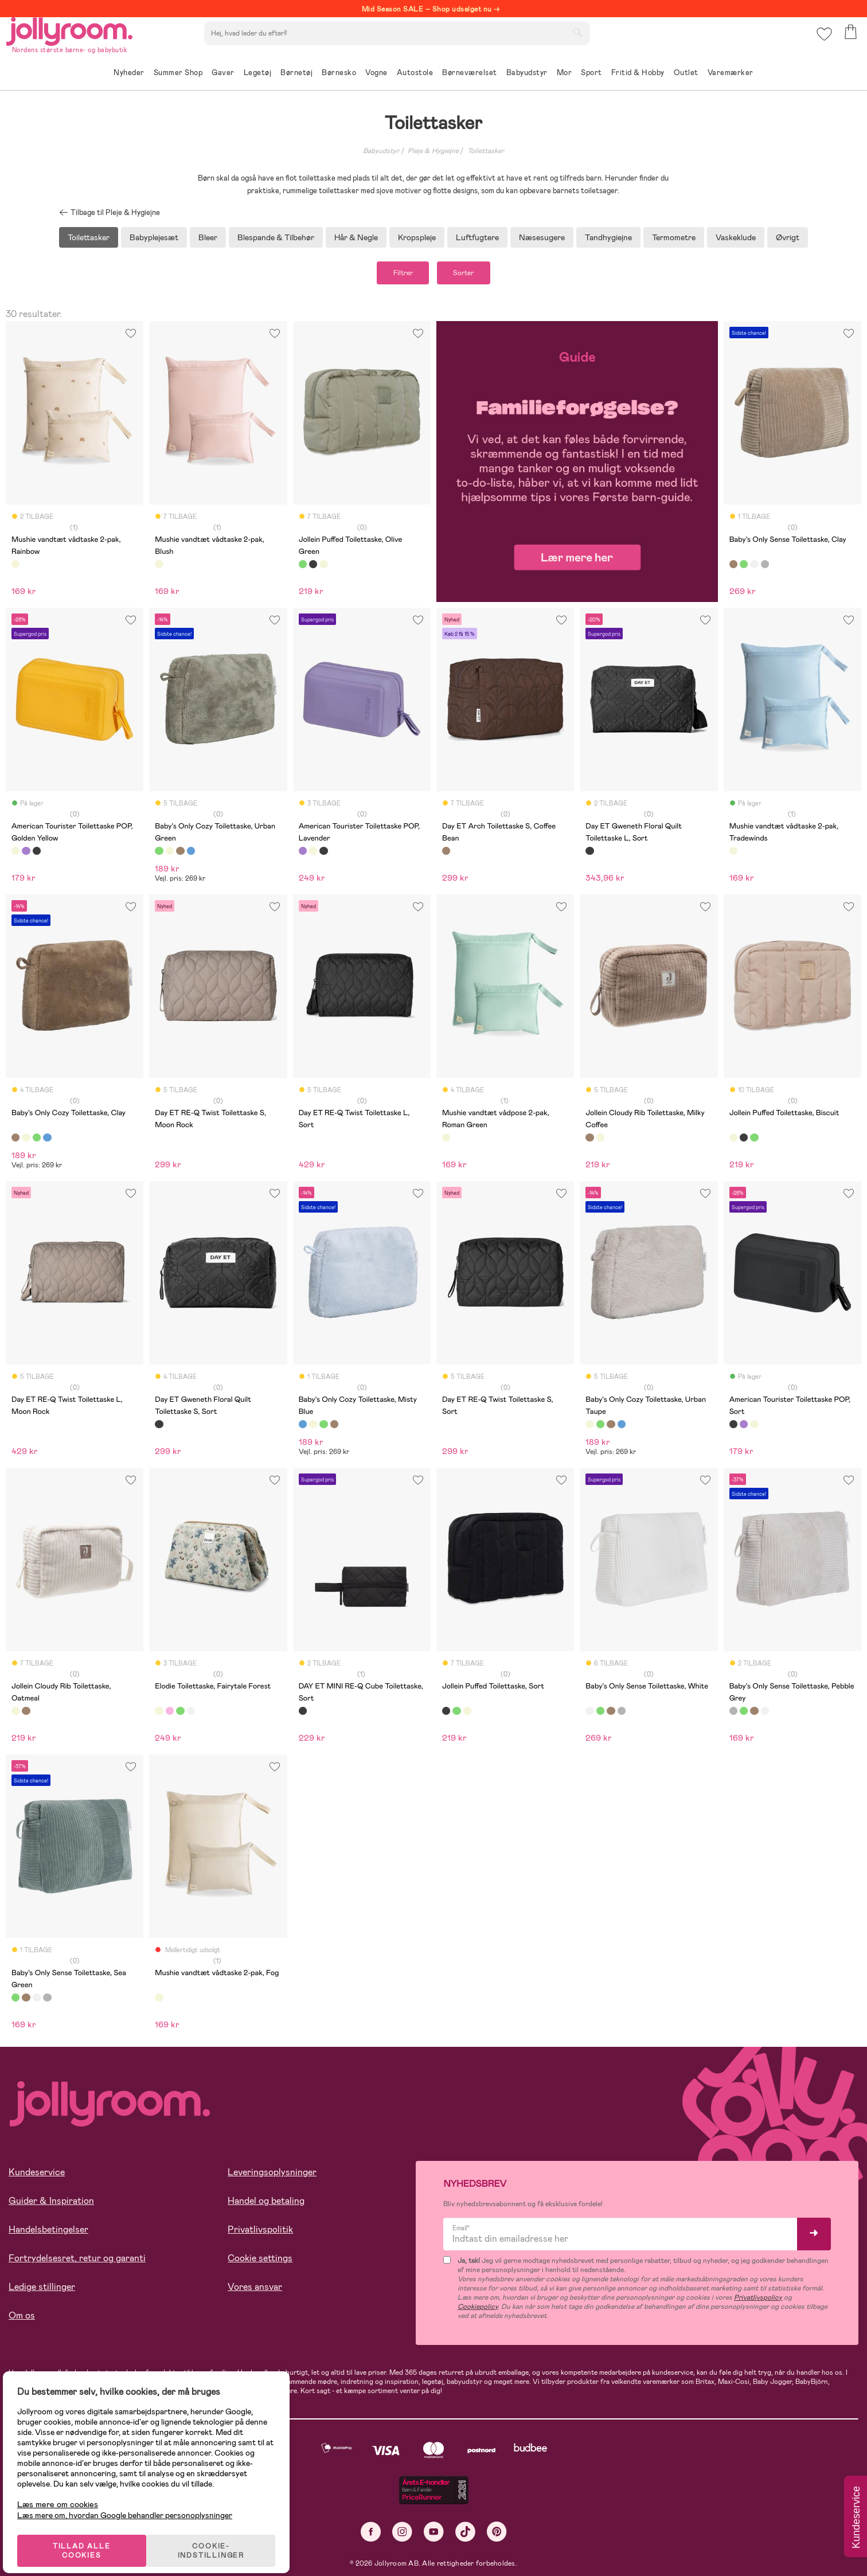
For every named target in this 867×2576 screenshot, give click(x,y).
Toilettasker (485, 150)
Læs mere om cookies (66, 2490)
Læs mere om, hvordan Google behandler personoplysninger (133, 2501)
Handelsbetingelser (48, 2233)
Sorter (473, 274)
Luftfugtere (477, 237)
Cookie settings (260, 2262)
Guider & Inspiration (51, 2205)
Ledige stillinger (42, 2291)
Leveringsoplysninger (272, 2176)
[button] (822, 43)
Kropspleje (417, 237)
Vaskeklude (736, 237)
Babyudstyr (381, 150)
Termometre (674, 237)
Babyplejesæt (154, 237)
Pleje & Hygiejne (433, 150)
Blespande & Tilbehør (275, 237)
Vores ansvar (255, 2291)
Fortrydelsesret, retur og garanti (77, 2262)
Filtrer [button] (393, 274)
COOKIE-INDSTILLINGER (221, 2537)
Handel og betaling (266, 2205)
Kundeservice (37, 2176)
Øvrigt (787, 237)
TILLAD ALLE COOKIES (89, 2537)
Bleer (207, 237)
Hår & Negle (356, 237)
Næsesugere (542, 237)
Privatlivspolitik (260, 2233)
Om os (22, 2319)
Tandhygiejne (608, 237)
